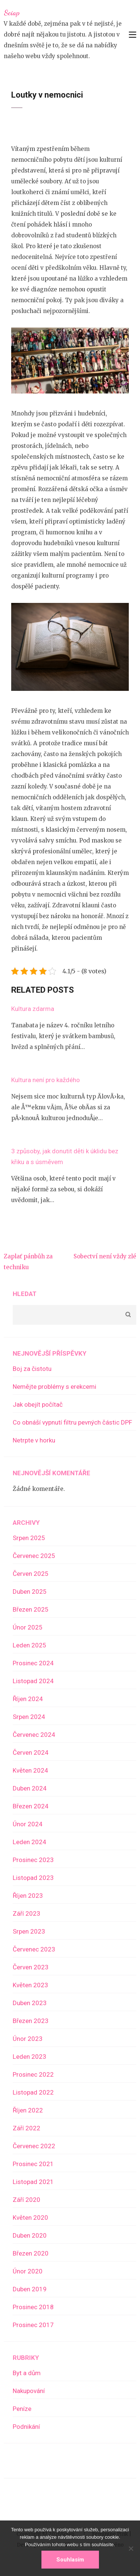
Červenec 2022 (34, 2146)
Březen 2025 (31, 1609)
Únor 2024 (28, 1824)
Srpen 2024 (29, 1716)
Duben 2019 (30, 2289)
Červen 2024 (31, 1752)
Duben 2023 (30, 2003)
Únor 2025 (28, 1627)
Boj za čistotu (32, 1368)
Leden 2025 (29, 1645)
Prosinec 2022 (33, 2074)
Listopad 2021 (33, 2181)
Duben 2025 (30, 1591)
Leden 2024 (29, 1842)
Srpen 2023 (29, 1931)
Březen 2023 (31, 2021)
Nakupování (29, 2391)
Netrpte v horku (34, 1440)
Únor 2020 (28, 2271)
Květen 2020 (30, 2217)
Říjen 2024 (28, 1699)
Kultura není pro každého (45, 1080)
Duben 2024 (30, 1788)
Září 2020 (26, 2199)
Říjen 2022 (28, 2110)
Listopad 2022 (33, 2092)
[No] (130, 2548)
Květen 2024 (30, 1770)
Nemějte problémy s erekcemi (54, 1386)
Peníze (22, 2408)
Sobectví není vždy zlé (105, 1256)
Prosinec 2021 (33, 2164)
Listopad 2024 (33, 1681)
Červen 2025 (31, 1573)
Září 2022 (26, 2128)
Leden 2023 (29, 2056)
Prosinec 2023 (33, 1860)
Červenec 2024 (34, 1734)
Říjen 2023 (28, 1895)
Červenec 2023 (34, 1949)
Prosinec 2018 (33, 2307)
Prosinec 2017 (33, 2325)
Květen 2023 (30, 1985)
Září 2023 (26, 1913)
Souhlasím (70, 2559)
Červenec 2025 (34, 1555)
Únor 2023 (28, 2038)
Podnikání (26, 2426)
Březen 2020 (31, 2253)
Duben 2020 (30, 2235)
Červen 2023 (31, 1967)
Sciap (11, 12)
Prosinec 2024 (33, 1663)
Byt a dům (27, 2373)
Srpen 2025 (29, 1538)
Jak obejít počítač (38, 1404)
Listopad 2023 (33, 1877)
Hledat (25, 1294)
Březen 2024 (31, 1806)
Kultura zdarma (32, 1008)
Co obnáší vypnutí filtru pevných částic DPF (72, 1422)
